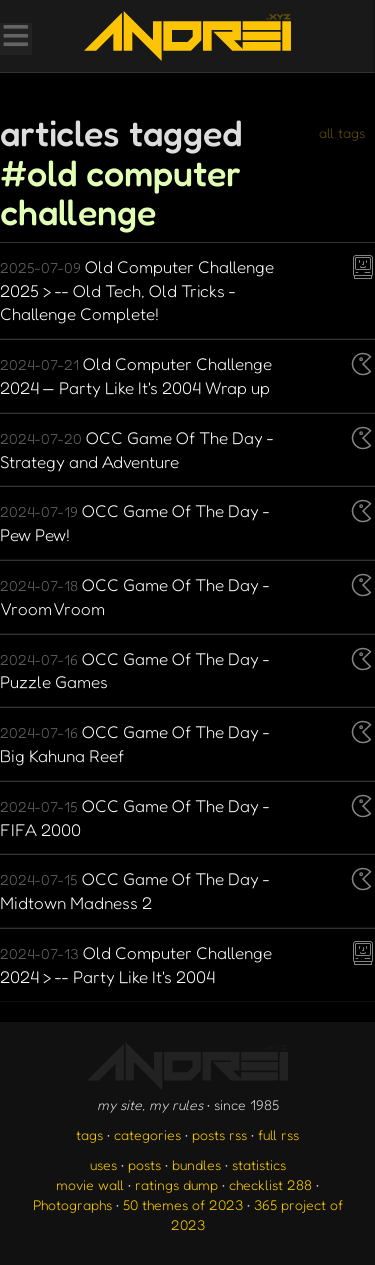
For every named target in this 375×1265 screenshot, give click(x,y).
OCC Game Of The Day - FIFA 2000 (135, 817)
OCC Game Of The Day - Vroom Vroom (135, 596)
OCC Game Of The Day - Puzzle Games (135, 670)
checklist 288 (270, 1184)
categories (147, 1134)
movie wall (90, 1184)
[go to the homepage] (187, 36)
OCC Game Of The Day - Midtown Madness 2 (135, 890)
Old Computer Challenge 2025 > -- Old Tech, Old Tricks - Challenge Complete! (137, 290)
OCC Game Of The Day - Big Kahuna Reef (135, 743)
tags (89, 1134)
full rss (278, 1134)
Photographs (72, 1204)
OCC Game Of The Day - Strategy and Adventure (137, 449)
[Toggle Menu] (15, 38)
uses (103, 1164)
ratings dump (176, 1184)
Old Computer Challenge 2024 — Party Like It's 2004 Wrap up (136, 375)
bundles (196, 1164)
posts (144, 1164)
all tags (342, 132)
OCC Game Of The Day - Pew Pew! (135, 522)
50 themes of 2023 (183, 1204)
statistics (259, 1164)
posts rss (219, 1134)
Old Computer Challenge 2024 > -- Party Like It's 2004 (136, 964)
